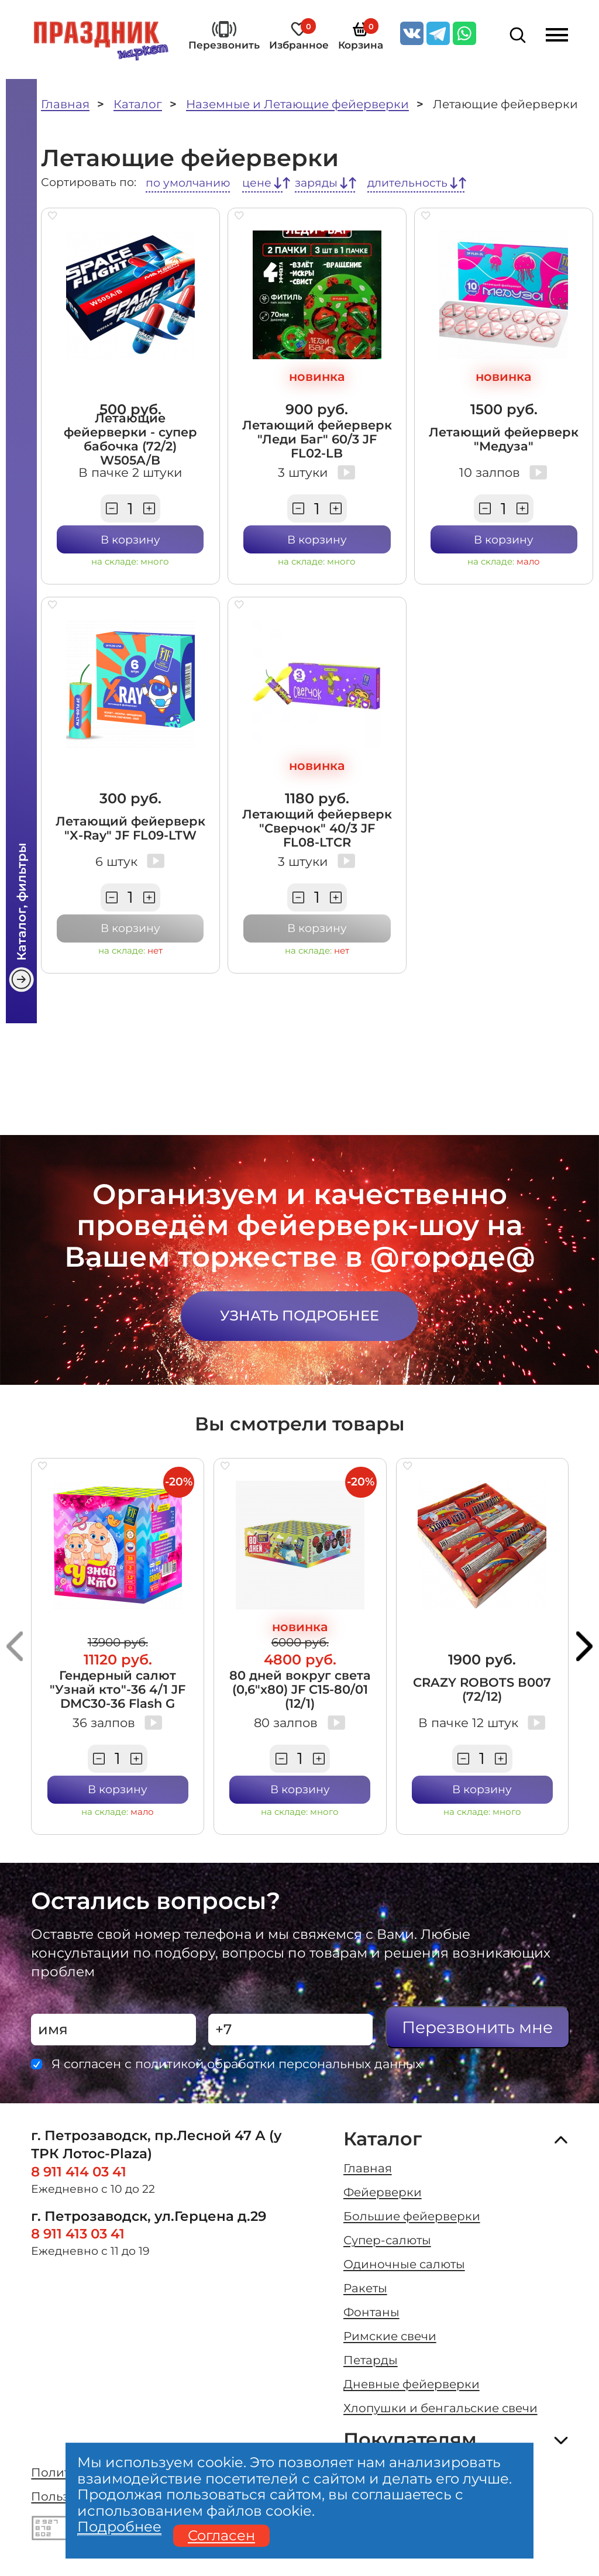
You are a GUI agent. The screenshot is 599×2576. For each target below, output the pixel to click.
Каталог (137, 104)
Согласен (221, 2535)
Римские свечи (389, 2336)
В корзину (130, 539)
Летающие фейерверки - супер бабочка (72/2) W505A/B (130, 439)
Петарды (370, 2360)
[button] (14, 1646)
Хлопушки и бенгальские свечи (440, 2408)
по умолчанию (188, 183)
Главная (65, 104)
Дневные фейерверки (411, 2384)
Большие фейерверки (411, 2216)
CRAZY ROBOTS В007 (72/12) (482, 1689)
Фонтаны (371, 2312)
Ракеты (365, 2288)
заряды (316, 183)
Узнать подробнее (299, 1315)
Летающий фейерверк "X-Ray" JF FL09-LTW (130, 827)
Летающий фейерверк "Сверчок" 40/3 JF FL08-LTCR (317, 827)
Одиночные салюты (404, 2264)
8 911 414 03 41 (78, 2172)
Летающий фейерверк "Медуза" (504, 438)
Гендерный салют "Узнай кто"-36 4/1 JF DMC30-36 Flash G (117, 1689)
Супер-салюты (387, 2240)
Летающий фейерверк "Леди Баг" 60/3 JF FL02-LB (317, 439)
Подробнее (119, 2527)
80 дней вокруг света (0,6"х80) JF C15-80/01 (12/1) (300, 1689)
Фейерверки (382, 2192)
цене (256, 183)
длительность (407, 183)
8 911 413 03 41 (78, 2234)
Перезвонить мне (477, 2027)
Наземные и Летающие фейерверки (297, 104)
